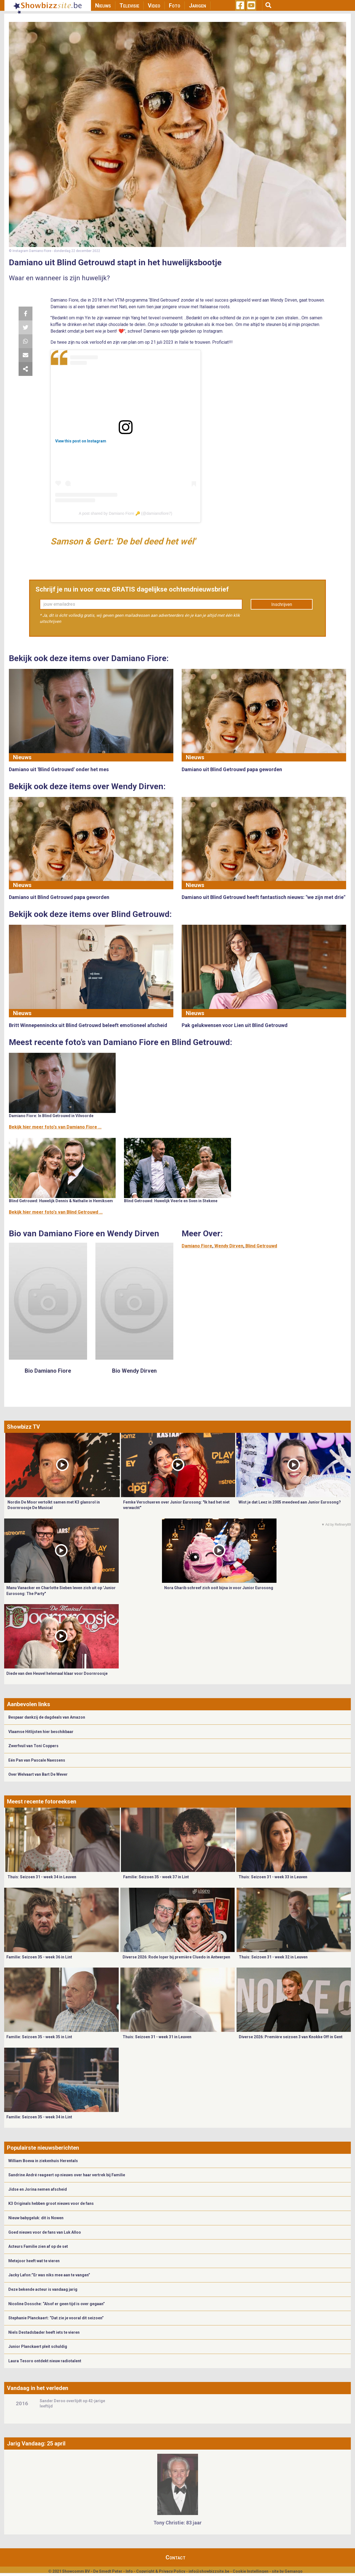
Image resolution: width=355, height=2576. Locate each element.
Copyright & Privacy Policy (160, 2571)
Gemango (294, 2571)
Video (154, 5)
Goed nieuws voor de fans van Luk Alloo (44, 2232)
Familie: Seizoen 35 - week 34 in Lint (39, 2117)
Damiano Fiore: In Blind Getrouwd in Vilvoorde (51, 1116)
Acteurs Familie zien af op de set (38, 2246)
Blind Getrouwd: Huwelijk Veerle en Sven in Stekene (170, 1201)
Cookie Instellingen (250, 2571)
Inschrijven (281, 604)
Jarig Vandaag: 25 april (36, 2443)
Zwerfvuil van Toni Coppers (33, 1746)
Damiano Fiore (197, 1245)
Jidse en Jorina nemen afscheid (37, 2189)
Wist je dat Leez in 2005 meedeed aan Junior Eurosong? (290, 1502)
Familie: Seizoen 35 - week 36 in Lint (39, 1957)
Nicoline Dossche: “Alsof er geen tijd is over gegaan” (56, 2304)
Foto (174, 5)
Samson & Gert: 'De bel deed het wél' (122, 541)
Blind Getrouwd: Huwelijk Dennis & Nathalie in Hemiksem (61, 1201)
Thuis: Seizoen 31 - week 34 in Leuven (41, 1877)
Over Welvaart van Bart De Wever (38, 1774)
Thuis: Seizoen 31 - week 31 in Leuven (157, 2037)
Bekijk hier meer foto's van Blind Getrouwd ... (56, 1212)
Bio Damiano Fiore (48, 1370)
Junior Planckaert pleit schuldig (37, 2346)
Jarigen (197, 5)
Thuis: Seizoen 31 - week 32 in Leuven (273, 1957)
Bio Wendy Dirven (134, 1370)
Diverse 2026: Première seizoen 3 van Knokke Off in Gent (291, 2037)
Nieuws (103, 5)
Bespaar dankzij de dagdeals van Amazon (46, 1717)
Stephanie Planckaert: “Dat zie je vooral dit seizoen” (56, 2318)
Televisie (129, 5)
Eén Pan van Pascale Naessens (36, 1760)
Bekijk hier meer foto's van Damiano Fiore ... (55, 1127)
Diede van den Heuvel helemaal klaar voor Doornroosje (57, 1673)
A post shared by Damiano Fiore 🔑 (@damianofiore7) (125, 513)
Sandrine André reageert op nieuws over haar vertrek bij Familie (66, 2175)
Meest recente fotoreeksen (41, 1801)
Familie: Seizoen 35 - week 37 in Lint (156, 1877)
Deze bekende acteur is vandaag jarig (42, 2289)
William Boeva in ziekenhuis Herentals (43, 2161)
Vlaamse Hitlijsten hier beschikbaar (40, 1731)
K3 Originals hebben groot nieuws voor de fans (51, 2203)
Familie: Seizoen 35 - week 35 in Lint (39, 2037)
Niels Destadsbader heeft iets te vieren (44, 2332)
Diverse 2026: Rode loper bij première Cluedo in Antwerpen (176, 1957)
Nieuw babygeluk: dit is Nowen (36, 2218)
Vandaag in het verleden (37, 2388)
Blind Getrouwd (261, 1245)
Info (129, 2571)
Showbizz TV (23, 1426)
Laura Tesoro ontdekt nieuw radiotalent (44, 2361)
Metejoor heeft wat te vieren (34, 2261)
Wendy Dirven (228, 1245)
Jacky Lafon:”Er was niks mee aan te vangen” (49, 2275)
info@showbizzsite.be (209, 2571)
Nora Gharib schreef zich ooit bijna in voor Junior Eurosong (218, 1588)
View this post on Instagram (80, 441)
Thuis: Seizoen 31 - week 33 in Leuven (273, 1877)
